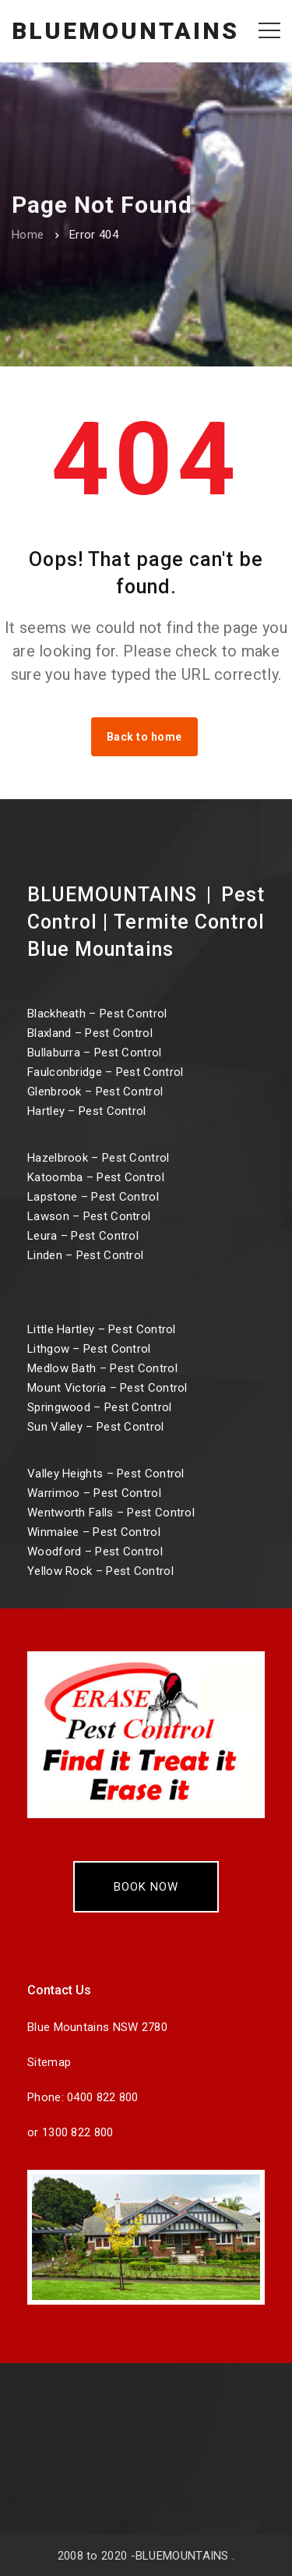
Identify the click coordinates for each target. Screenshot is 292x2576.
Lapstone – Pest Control (93, 1197)
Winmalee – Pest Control (93, 1532)
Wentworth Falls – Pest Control (111, 1513)
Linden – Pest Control (85, 1255)
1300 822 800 (78, 2132)
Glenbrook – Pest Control (95, 1092)
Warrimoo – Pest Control (94, 1493)
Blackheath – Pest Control (97, 1014)
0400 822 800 (103, 2097)
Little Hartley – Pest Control (101, 1329)
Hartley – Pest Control (86, 1111)
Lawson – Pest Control (88, 1216)
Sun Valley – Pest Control (95, 1427)
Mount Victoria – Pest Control (107, 1388)
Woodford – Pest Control (95, 1552)
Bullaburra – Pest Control (94, 1053)
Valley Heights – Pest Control (106, 1474)
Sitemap (49, 2062)
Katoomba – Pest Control (95, 1177)
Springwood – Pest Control (99, 1407)
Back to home (144, 737)
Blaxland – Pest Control (90, 1033)
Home (28, 235)
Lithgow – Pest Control (89, 1349)
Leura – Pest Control (83, 1236)
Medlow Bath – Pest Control (102, 1368)
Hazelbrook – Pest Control (98, 1158)
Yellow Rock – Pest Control (100, 1571)
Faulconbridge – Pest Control (105, 1072)
